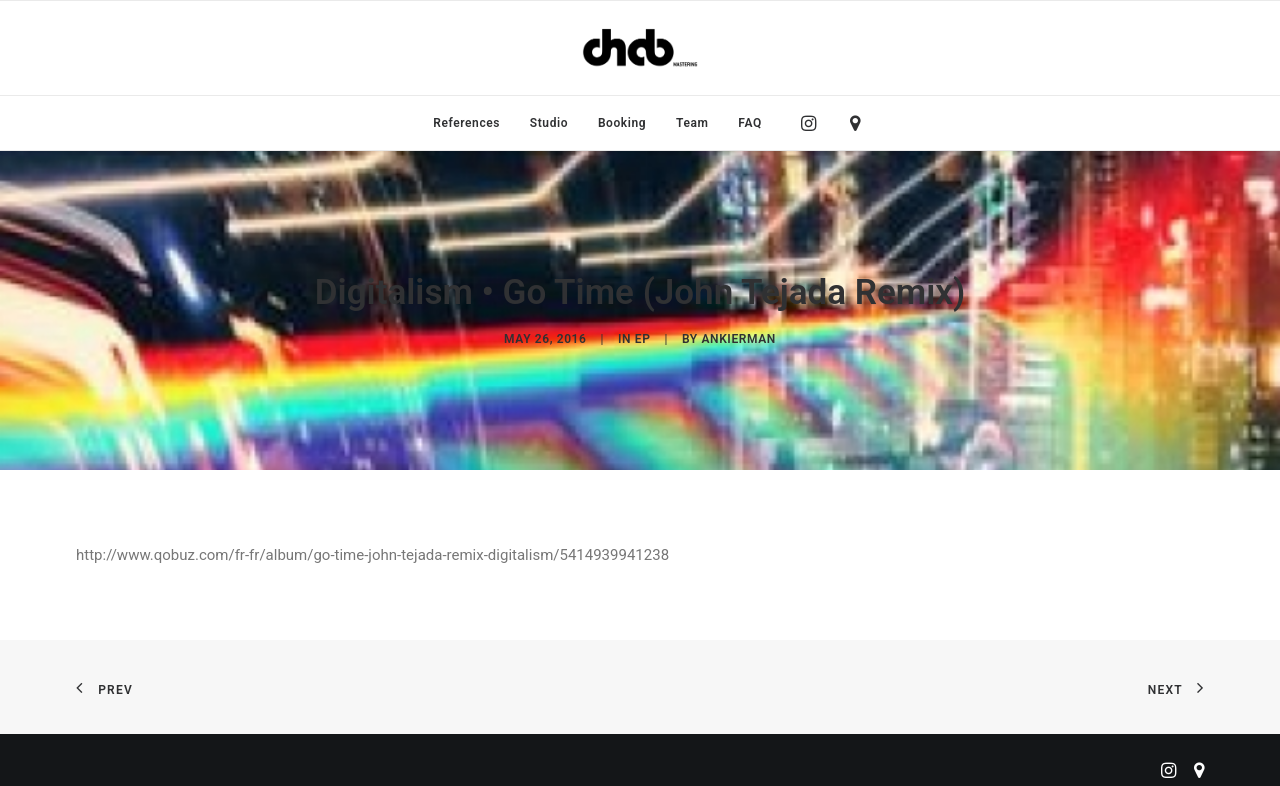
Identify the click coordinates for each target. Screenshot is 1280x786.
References (466, 123)
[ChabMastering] (640, 48)
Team (692, 123)
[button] (813, 123)
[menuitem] (466, 123)
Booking (622, 123)
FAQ (750, 123)
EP (643, 334)
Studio (549, 123)
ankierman (738, 334)
